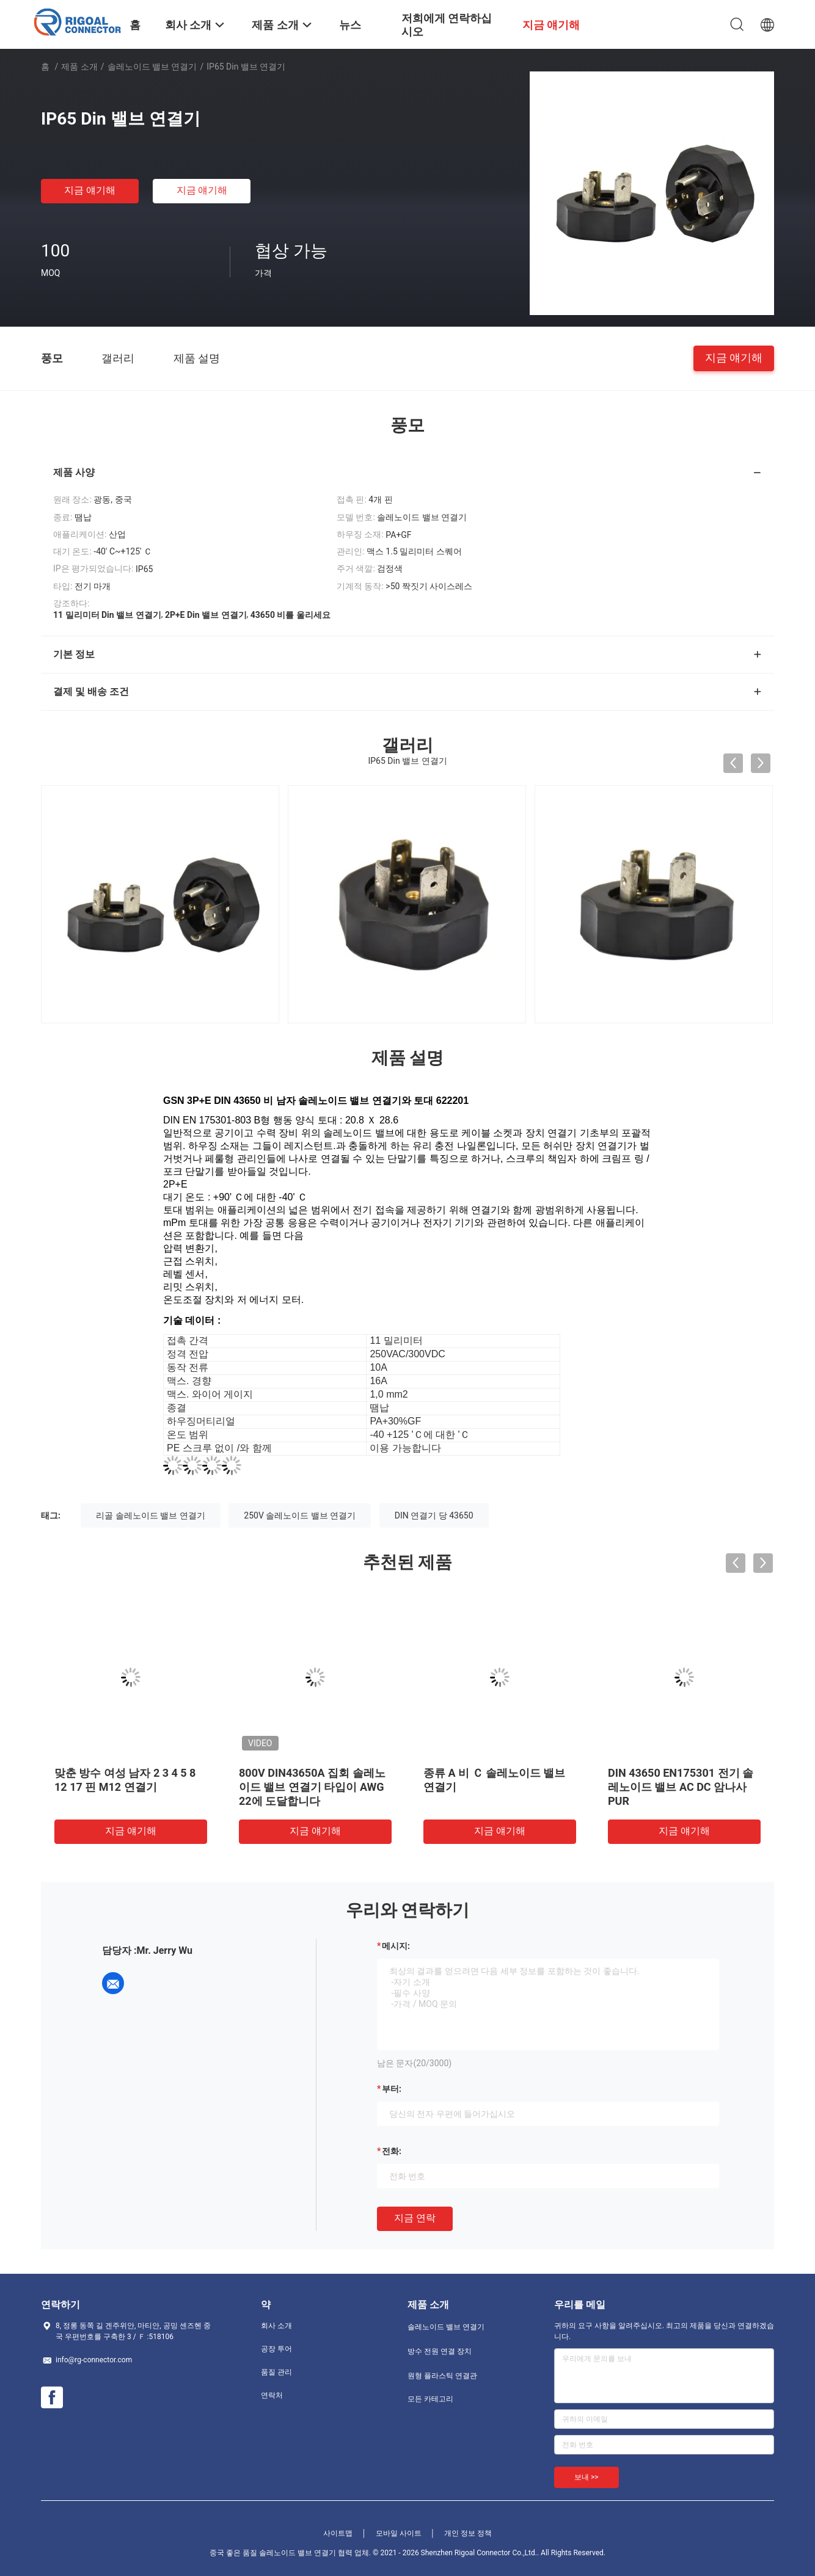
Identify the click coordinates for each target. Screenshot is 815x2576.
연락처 (272, 2395)
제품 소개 (79, 66)
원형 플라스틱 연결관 (442, 2375)
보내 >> (586, 2477)
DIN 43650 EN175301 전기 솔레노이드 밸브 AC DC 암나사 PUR (680, 1786)
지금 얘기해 (89, 190)
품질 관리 (276, 2372)
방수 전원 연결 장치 (440, 2351)
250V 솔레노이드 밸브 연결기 (300, 1515)
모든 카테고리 (430, 2399)
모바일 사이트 (399, 2533)
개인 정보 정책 (468, 2533)
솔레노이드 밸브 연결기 (152, 66)
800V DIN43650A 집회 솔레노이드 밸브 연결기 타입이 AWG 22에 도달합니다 (312, 1786)
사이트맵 (338, 2533)
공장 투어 (276, 2349)
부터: (391, 2089)
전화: (391, 2151)
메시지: (396, 1946)
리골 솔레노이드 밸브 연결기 (150, 1515)
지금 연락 (415, 2218)
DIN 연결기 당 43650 (434, 1515)
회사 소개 (276, 2325)
